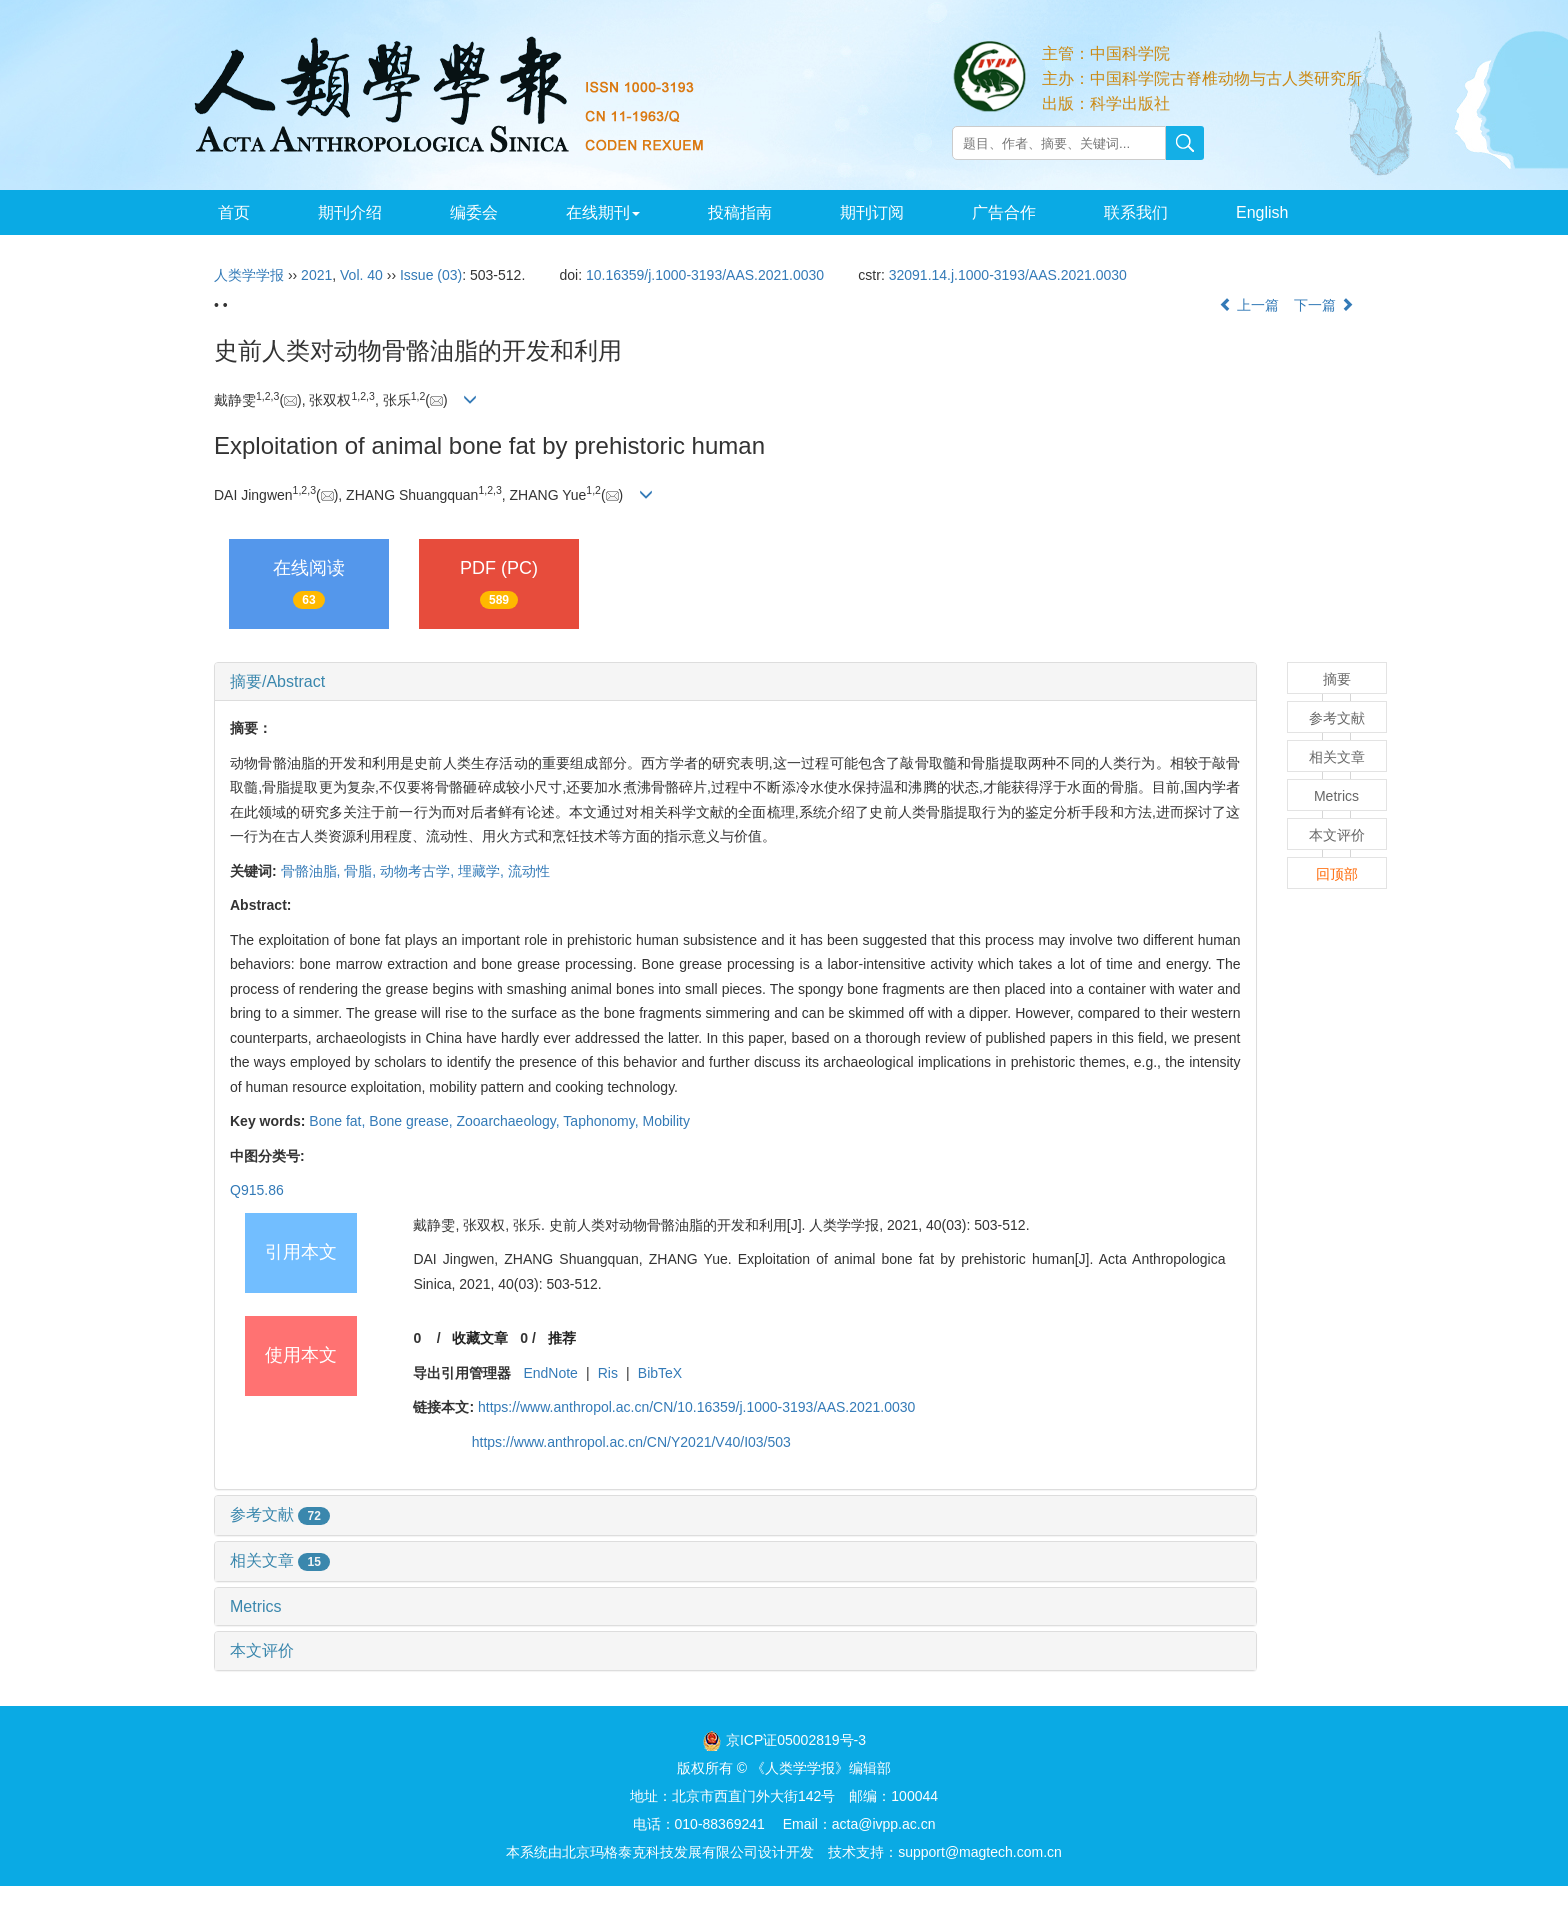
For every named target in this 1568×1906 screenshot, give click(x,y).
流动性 (529, 871)
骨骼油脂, (313, 871)
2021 (316, 275)
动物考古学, (419, 871)
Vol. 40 (361, 275)
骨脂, (362, 871)
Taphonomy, (602, 1121)
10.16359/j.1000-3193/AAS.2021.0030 (705, 275)
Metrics (256, 1606)
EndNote (550, 1373)
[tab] (735, 682)
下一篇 (1324, 305)
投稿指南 (740, 212)
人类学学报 (249, 275)
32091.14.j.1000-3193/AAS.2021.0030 (1008, 275)
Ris (608, 1373)
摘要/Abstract (277, 681)
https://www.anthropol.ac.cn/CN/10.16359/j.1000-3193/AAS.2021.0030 (696, 1407)
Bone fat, (339, 1121)
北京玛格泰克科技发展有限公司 (660, 1852)
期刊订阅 (872, 212)
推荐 (562, 1338)
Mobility (665, 1121)
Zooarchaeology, (509, 1121)
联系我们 (1136, 212)
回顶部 (1337, 874)
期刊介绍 (350, 212)
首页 (234, 212)
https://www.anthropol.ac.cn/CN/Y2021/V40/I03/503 (631, 1442)
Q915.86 (257, 1190)
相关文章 (280, 1560)
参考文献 (280, 1514)
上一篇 (1249, 305)
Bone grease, (412, 1121)
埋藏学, (483, 871)
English (1262, 212)
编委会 (474, 212)
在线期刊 (603, 212)
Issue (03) (431, 275)
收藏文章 (480, 1338)
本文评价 (262, 1650)
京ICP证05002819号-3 (796, 1740)
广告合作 (1004, 212)
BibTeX (660, 1373)
